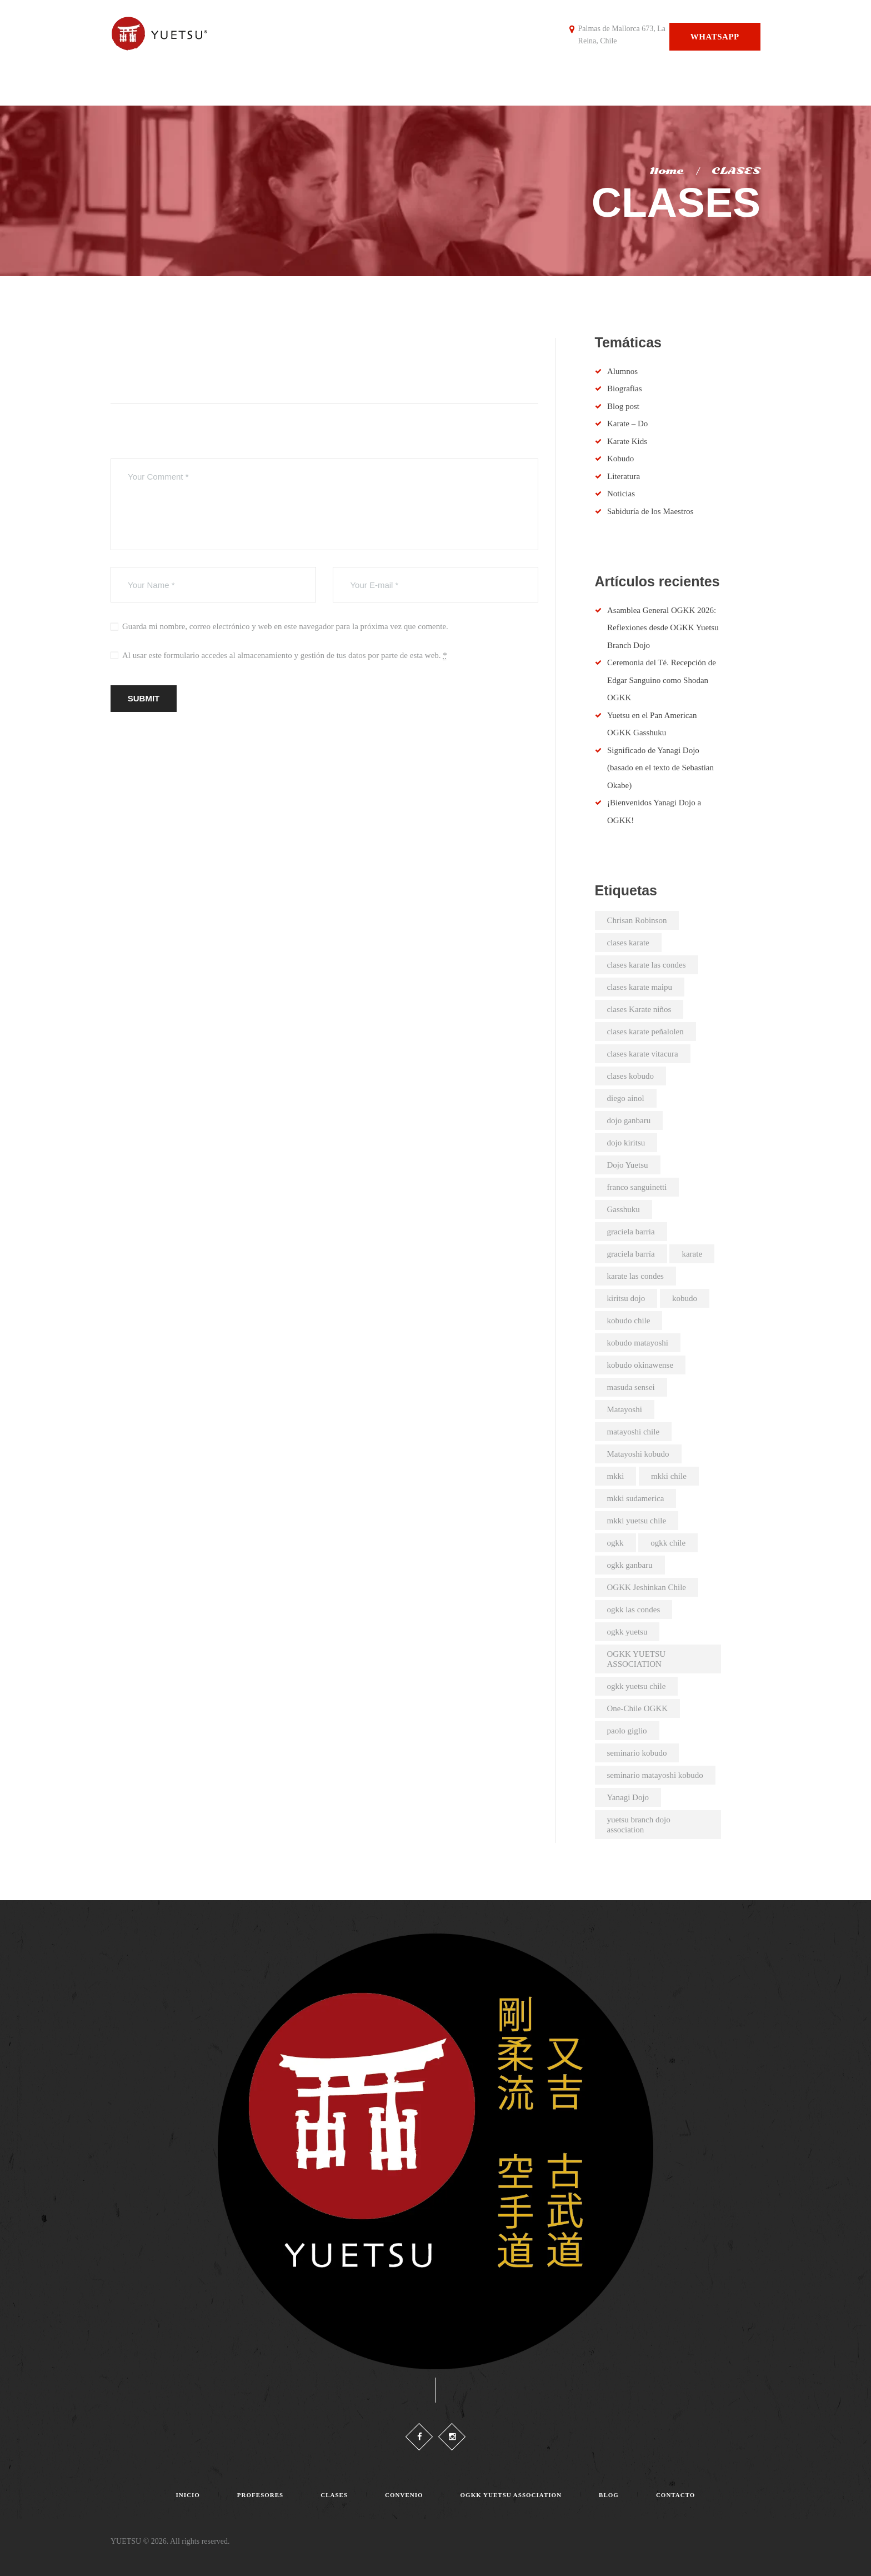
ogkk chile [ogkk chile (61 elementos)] (667, 1542)
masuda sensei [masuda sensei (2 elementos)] (631, 1387)
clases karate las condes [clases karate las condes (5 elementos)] (646, 964)
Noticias (621, 493)
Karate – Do (627, 423)
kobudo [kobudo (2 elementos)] (684, 1298)
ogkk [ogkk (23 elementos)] (615, 1542)
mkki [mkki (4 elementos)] (615, 1476)
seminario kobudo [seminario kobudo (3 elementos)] (637, 1752)
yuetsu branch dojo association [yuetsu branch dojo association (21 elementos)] (638, 1824)
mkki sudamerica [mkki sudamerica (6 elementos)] (635, 1498)
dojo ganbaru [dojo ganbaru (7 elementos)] (629, 1120)
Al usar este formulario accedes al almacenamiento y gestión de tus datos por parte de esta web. (284, 655)
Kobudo (620, 458)
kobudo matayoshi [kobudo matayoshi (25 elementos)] (637, 1342)
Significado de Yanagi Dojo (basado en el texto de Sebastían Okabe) (660, 768)
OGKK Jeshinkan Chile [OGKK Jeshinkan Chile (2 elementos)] (647, 1587)
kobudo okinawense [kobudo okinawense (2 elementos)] (640, 1365)
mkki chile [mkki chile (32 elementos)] (669, 1476)
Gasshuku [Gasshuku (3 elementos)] (623, 1209)
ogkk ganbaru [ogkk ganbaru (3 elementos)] (630, 1565)
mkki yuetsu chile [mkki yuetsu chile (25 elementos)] (637, 1520)
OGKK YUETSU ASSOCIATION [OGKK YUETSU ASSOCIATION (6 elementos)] (636, 1659)
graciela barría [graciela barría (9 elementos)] (631, 1253)
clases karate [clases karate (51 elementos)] (628, 942)
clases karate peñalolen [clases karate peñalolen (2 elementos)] (645, 1031)
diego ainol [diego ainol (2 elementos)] (625, 1098)
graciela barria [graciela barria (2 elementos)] (631, 1231)
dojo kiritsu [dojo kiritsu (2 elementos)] (626, 1142)
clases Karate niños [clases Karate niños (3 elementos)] (639, 1009)
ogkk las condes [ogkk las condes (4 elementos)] (633, 1609)
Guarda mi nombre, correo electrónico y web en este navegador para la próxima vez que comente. (285, 626)
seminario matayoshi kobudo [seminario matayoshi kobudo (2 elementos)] (655, 1775)
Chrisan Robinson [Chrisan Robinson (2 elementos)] (637, 920)
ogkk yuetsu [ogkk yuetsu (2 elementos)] (627, 1631)
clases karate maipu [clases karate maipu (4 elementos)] (639, 987)
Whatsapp (714, 36)
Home (666, 171)
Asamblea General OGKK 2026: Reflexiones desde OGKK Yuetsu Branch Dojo (663, 628)
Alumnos (622, 371)
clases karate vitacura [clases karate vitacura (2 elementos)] (642, 1053)
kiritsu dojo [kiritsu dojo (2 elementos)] (626, 1298)
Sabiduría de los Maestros (650, 511)
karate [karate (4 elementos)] (692, 1253)
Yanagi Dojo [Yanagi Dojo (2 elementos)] (628, 1797)
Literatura (623, 476)
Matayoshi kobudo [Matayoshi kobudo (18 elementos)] (638, 1453)
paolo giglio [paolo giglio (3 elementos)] (627, 1730)
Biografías (624, 388)
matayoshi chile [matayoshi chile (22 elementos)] (633, 1431)
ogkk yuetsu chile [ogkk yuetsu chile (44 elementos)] (636, 1686)
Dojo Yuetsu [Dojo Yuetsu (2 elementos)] (627, 1164)
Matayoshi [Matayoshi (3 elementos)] (624, 1409)
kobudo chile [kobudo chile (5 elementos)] (628, 1320)
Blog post (623, 406)
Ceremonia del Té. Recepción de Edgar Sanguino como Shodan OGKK (661, 680)
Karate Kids (627, 441)
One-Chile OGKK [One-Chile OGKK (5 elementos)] (637, 1708)
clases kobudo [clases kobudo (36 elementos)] (630, 1076)
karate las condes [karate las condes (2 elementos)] (635, 1276)
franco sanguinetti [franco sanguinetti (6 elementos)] (637, 1187)
